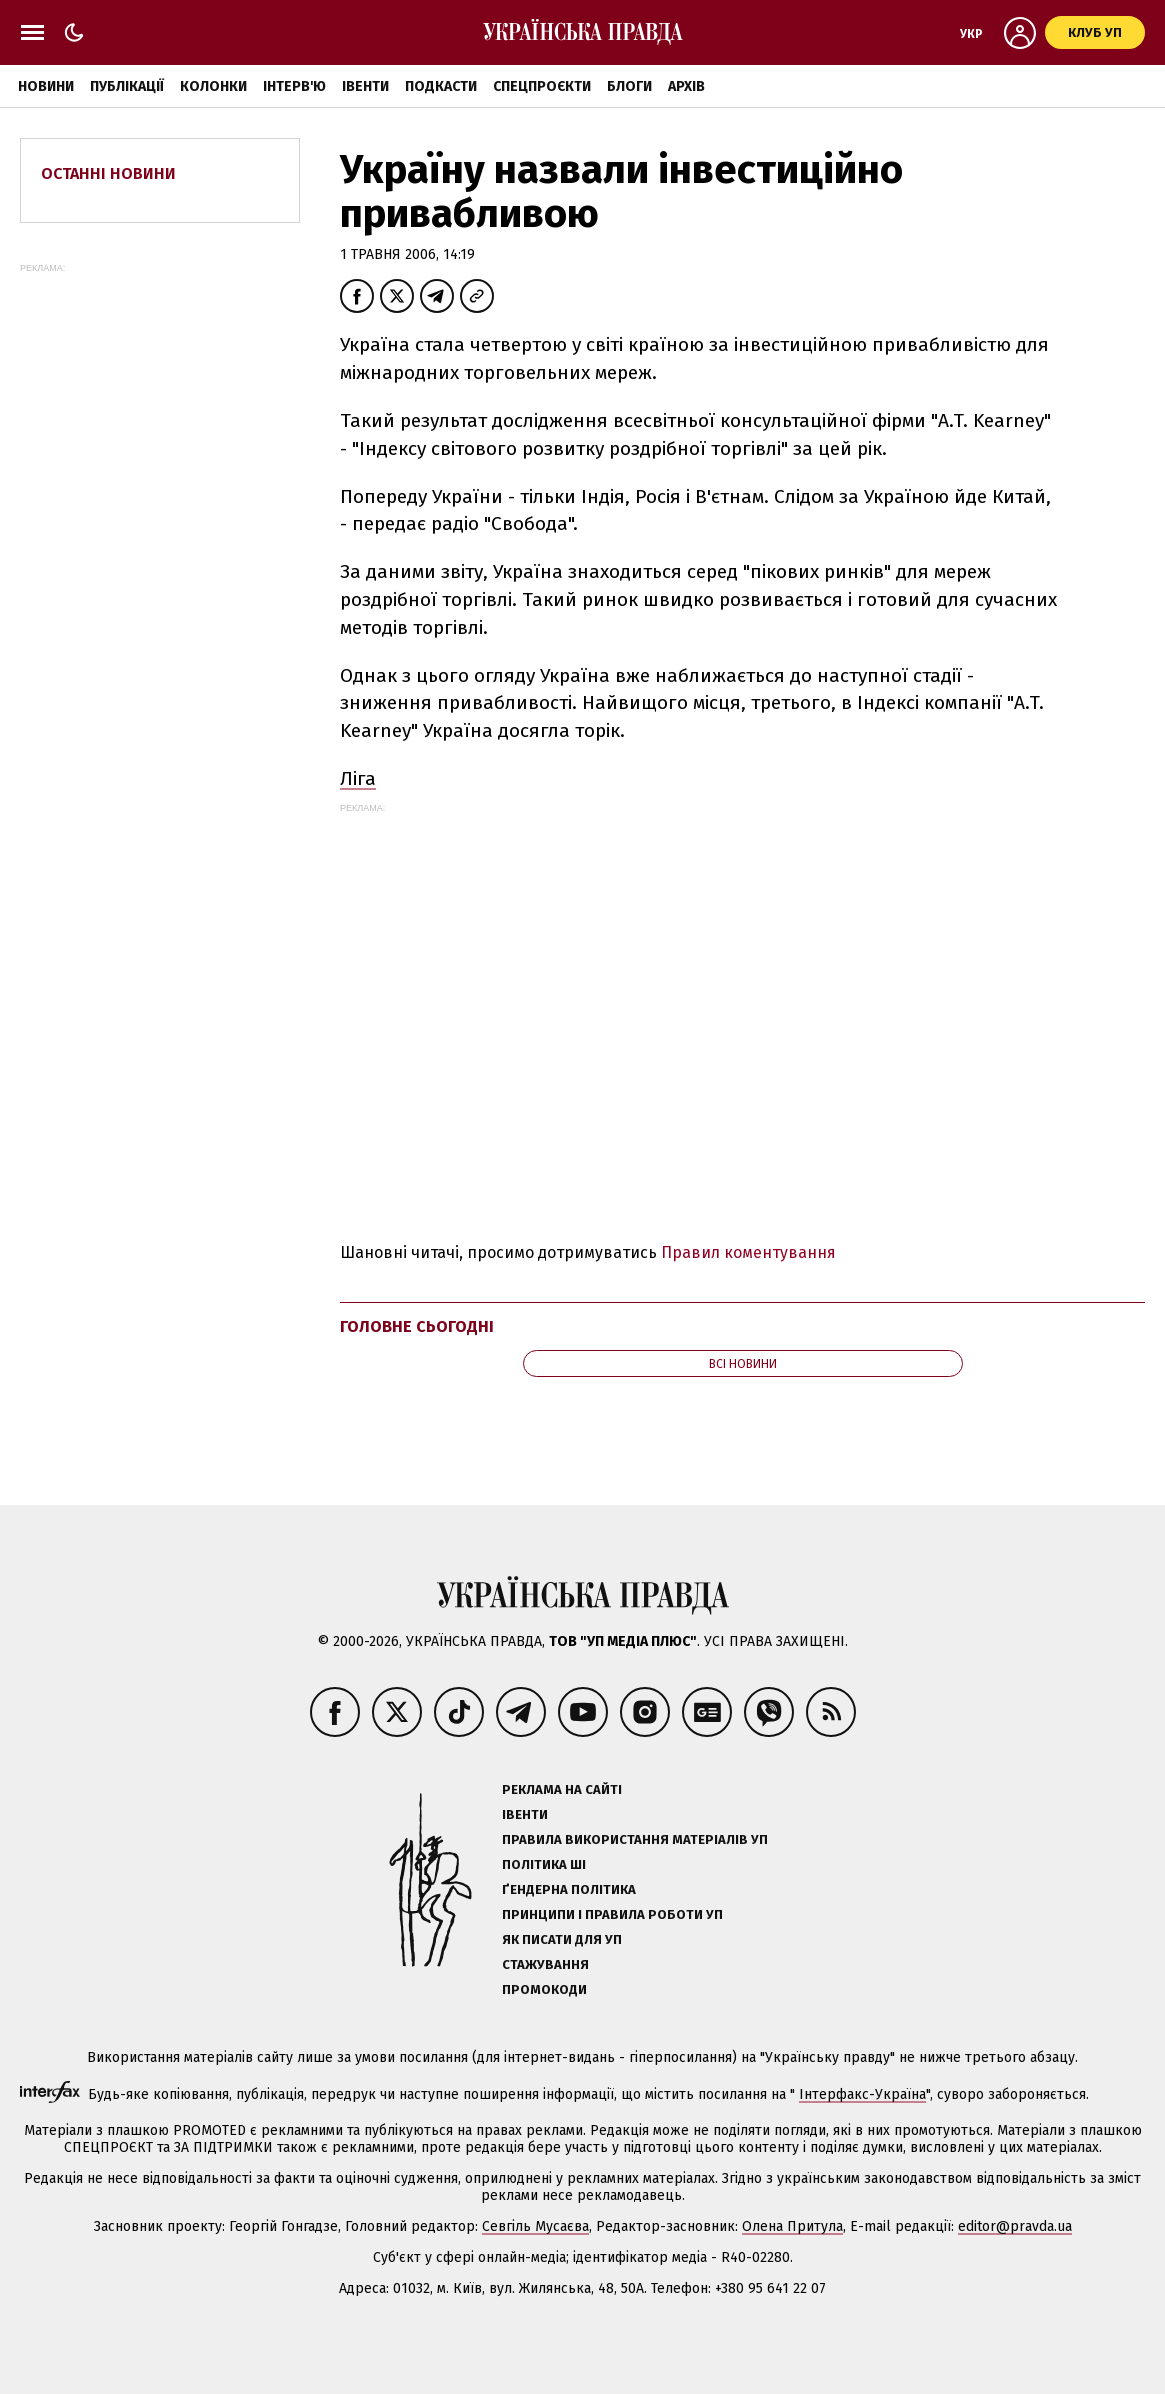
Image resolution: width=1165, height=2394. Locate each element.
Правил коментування (748, 1252)
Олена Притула (792, 2226)
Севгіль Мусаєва (535, 2226)
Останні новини (108, 173)
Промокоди (544, 1989)
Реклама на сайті (562, 1789)
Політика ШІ (544, 1864)
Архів (686, 86)
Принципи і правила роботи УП (612, 1914)
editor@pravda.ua (1015, 2226)
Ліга (358, 778)
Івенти (365, 86)
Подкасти (441, 86)
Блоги (629, 86)
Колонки (213, 86)
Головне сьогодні (417, 1326)
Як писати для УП (562, 1939)
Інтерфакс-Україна (862, 2094)
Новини (46, 86)
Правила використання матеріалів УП (635, 1839)
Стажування (545, 1964)
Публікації (127, 86)
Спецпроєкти (542, 86)
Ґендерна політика (569, 1889)
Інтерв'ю (294, 86)
